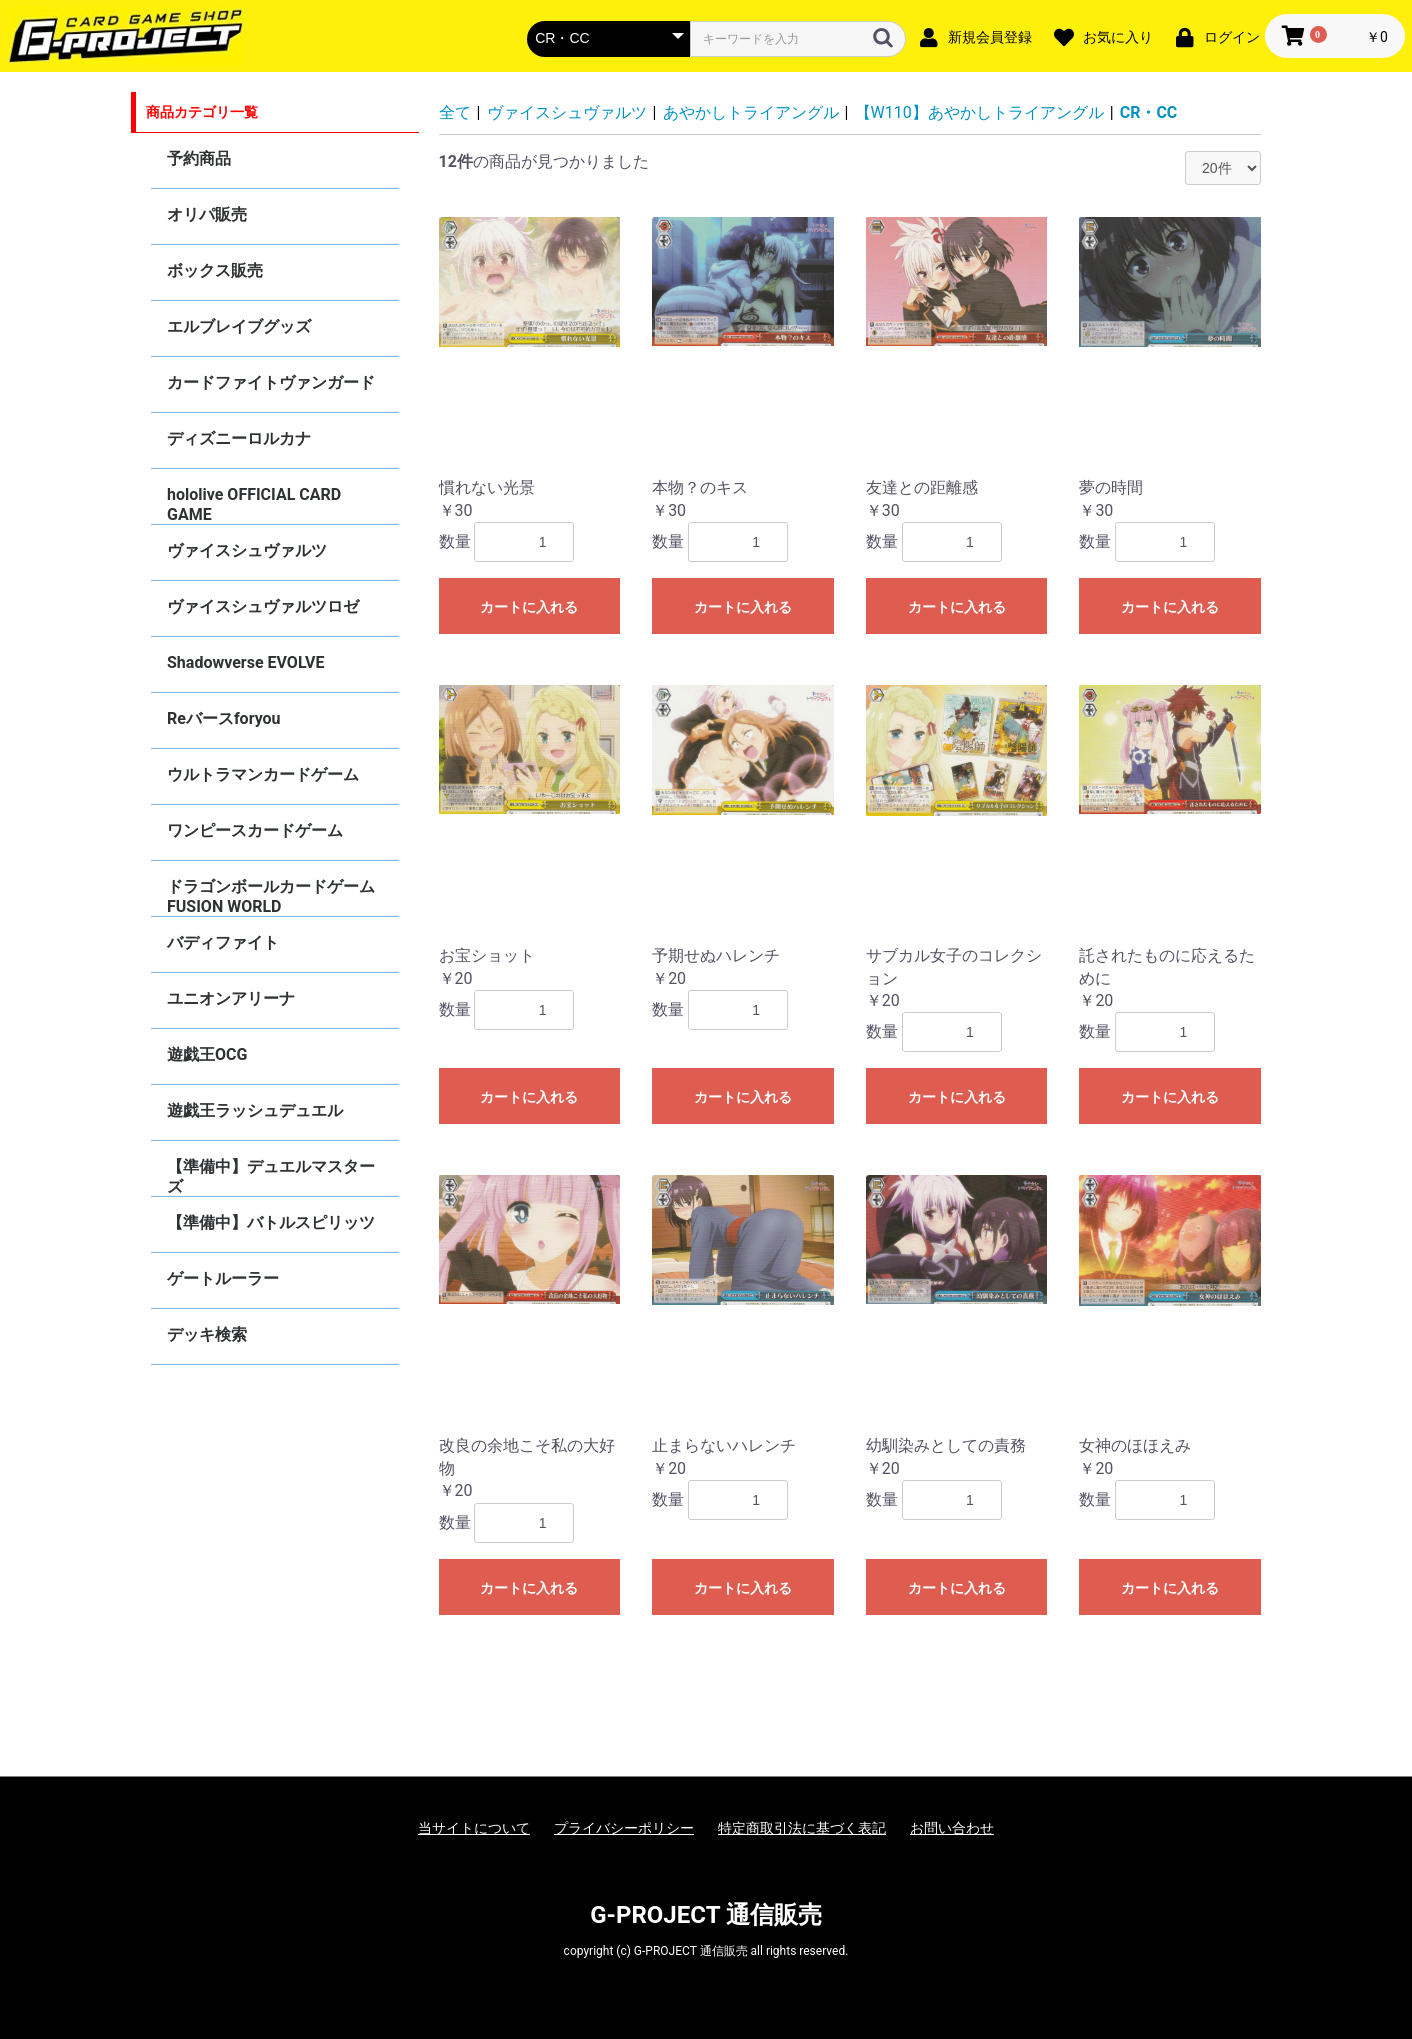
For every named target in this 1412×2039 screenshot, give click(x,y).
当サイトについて (474, 1828)
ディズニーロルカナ (239, 438)
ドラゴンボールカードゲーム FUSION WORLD (271, 896)
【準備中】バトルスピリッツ (271, 1222)
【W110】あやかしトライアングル (979, 112)
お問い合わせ (952, 1828)
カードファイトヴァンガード (271, 382)
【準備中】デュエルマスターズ (271, 1176)
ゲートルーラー (223, 1278)
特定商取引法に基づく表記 (802, 1828)
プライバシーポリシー (624, 1828)
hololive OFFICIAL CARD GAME (254, 504)
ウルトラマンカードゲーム (263, 774)
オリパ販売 (207, 214)
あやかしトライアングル (751, 112)
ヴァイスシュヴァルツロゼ (263, 606)
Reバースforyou (224, 718)
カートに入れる (529, 607)
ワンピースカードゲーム (255, 830)
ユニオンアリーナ (231, 998)
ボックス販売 (215, 270)
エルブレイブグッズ (239, 326)
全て (455, 112)
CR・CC (1149, 112)
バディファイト (223, 942)
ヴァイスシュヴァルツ (247, 550)
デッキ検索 (207, 1334)
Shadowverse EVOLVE (245, 662)
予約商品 (199, 158)
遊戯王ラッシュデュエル (255, 1110)
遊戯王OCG (207, 1054)
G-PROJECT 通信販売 (706, 1915)
